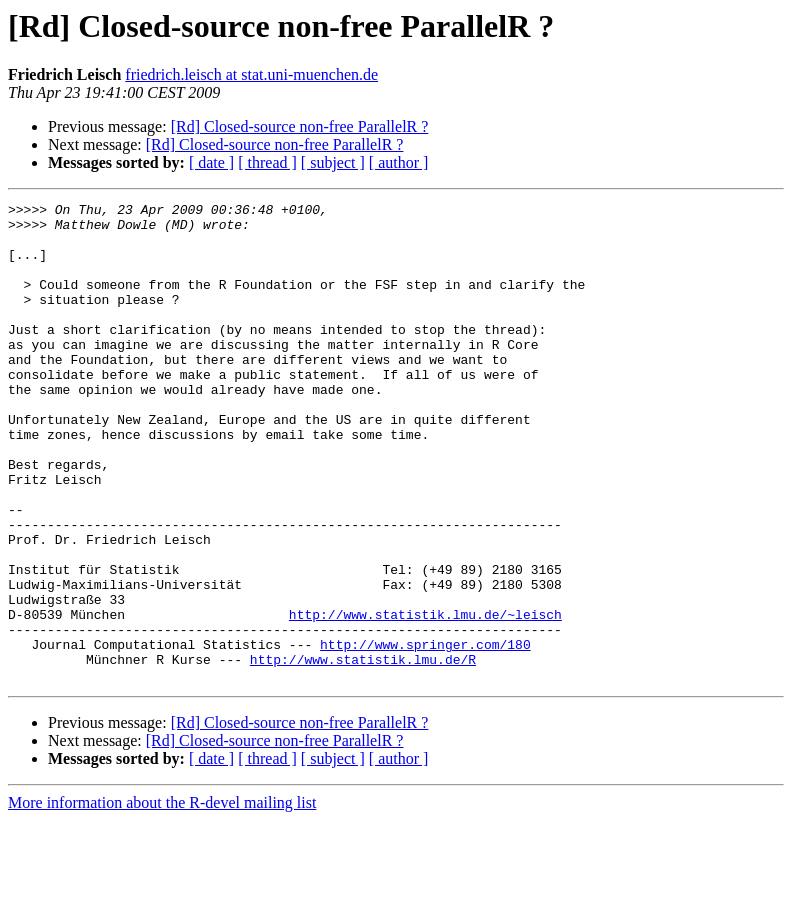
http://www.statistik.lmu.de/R (363, 752)
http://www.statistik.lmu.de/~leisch (425, 698)
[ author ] (399, 162)
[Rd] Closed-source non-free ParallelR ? (300, 126)
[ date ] (211, 162)
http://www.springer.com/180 (425, 734)
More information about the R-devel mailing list (162, 898)
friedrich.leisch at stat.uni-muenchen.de (251, 74)
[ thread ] (267, 162)
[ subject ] (333, 162)
